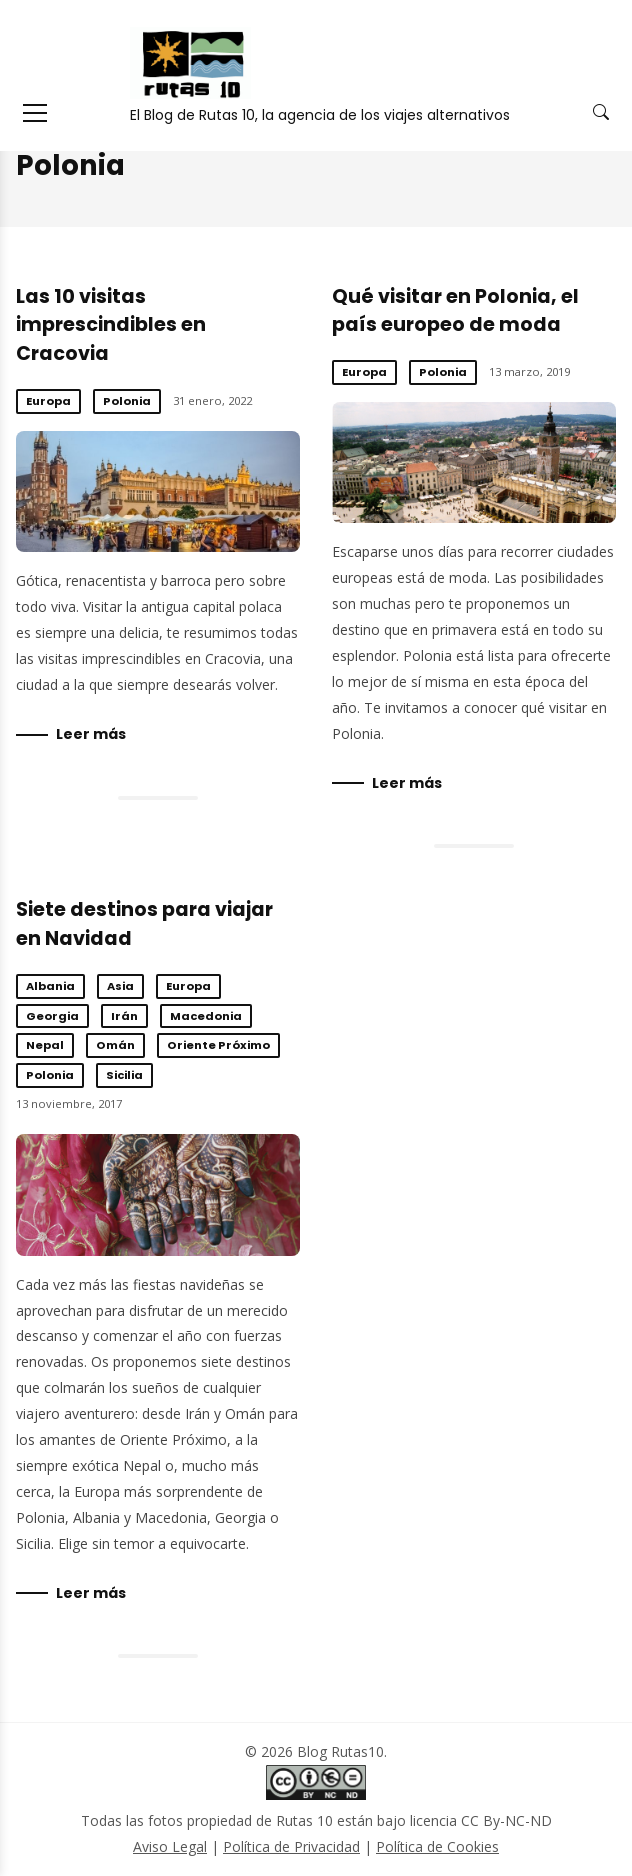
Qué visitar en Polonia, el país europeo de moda (455, 311)
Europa (48, 401)
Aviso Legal (170, 1846)
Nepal (45, 1045)
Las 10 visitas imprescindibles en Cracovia (111, 325)
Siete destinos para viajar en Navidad (158, 1195)
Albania (50, 986)
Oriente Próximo (218, 1045)
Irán (124, 1016)
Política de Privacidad (291, 1846)
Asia (120, 986)
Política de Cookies (437, 1846)
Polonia (127, 401)
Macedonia (206, 1016)
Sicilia (124, 1075)
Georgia (52, 1016)
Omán (115, 1045)
